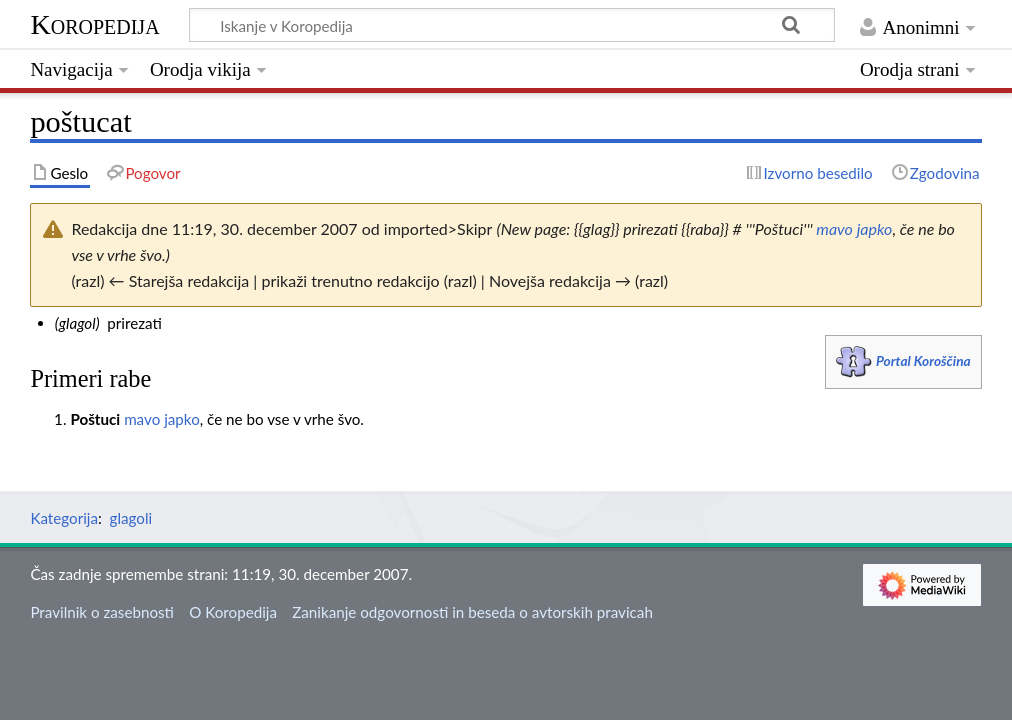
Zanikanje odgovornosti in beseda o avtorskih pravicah (472, 612)
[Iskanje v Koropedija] (512, 25)
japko (875, 228)
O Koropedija (233, 612)
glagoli (131, 518)
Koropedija (94, 24)
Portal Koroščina (923, 360)
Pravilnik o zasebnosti (102, 612)
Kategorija (64, 518)
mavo (834, 228)
